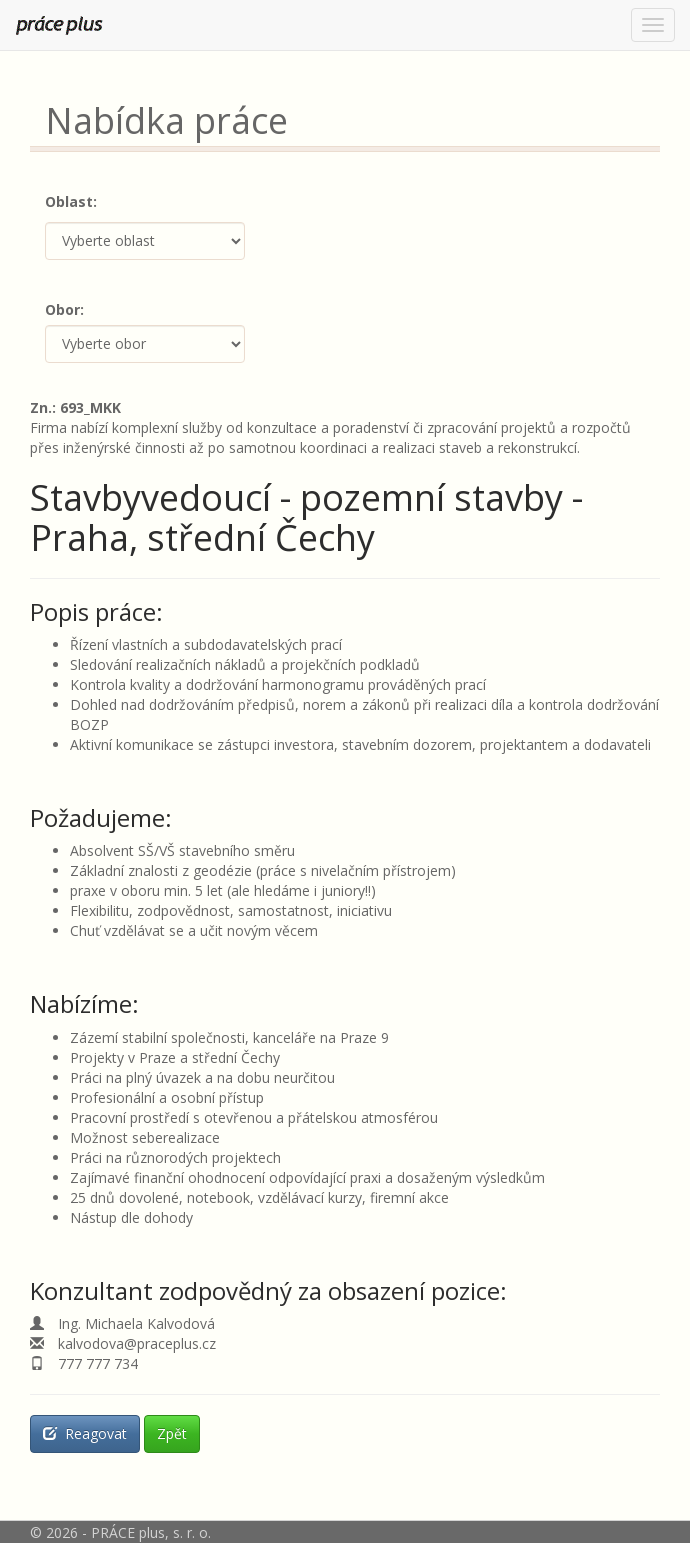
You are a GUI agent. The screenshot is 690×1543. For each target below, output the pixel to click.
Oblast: (71, 201)
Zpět (172, 1433)
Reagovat (85, 1433)
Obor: (64, 309)
